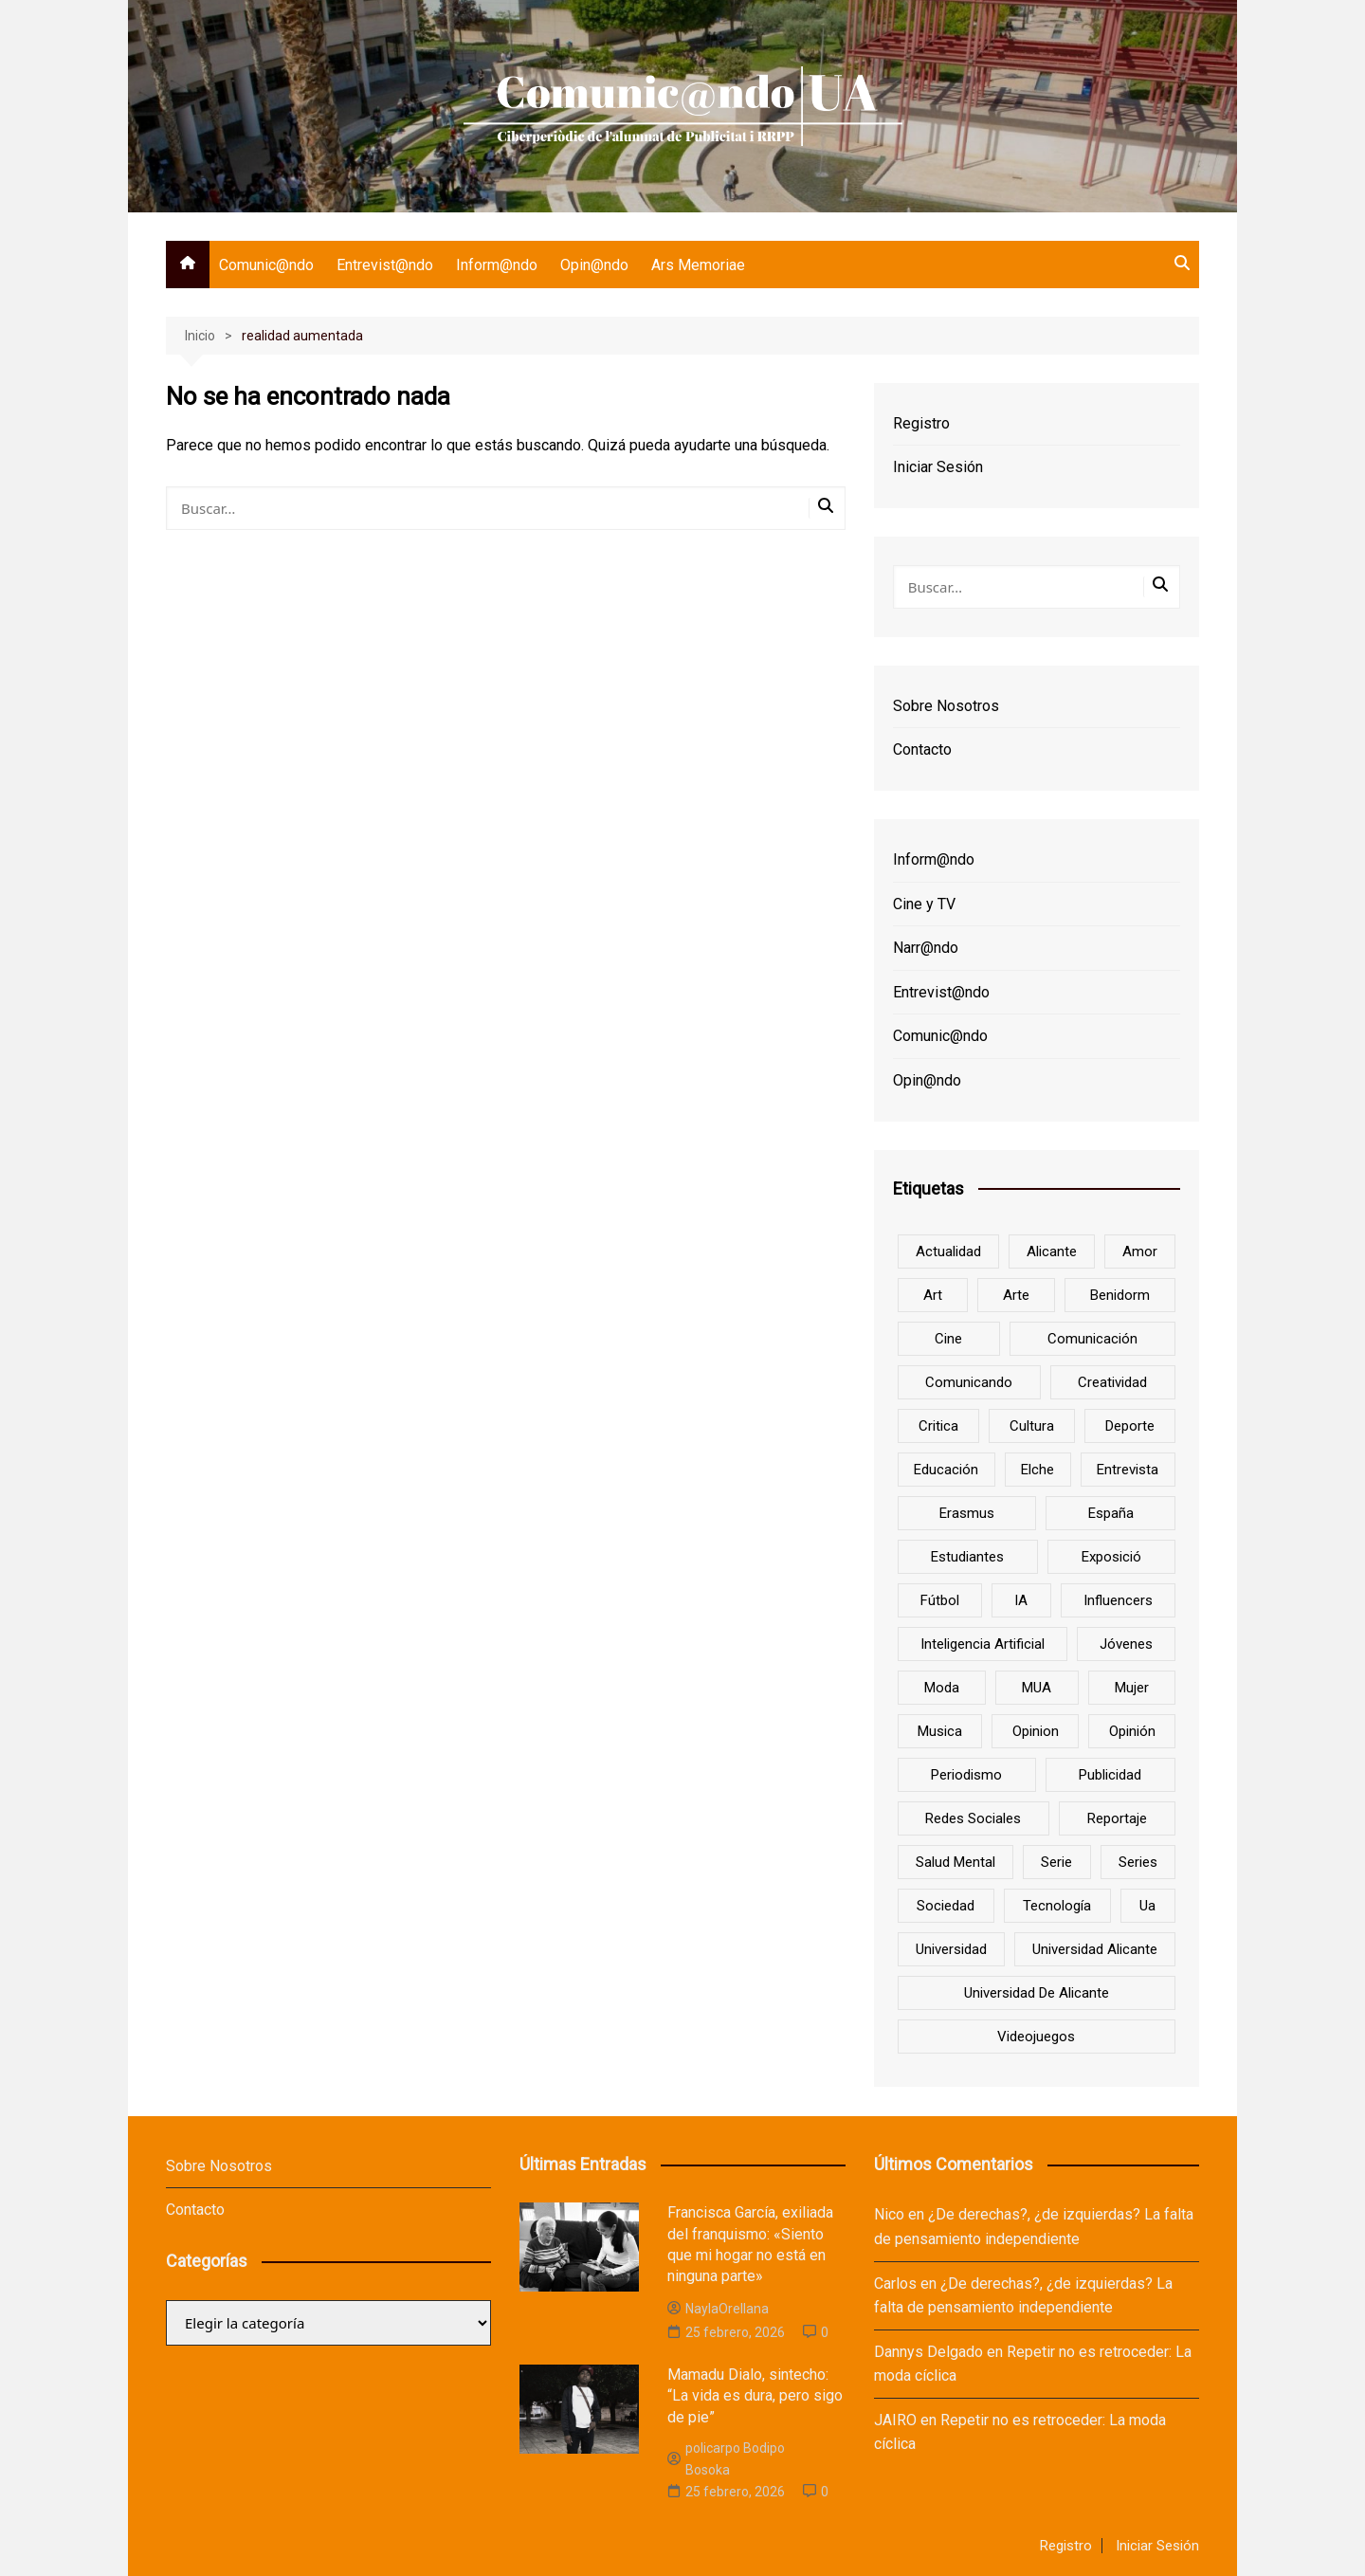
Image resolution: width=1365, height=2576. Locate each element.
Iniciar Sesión (938, 467)
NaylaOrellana (718, 2308)
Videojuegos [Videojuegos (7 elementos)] (1036, 2036)
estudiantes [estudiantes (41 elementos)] (967, 1556)
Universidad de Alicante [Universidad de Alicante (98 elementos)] (1036, 1992)
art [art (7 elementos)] (932, 1295)
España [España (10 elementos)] (1111, 1513)
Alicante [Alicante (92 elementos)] (1052, 1251)
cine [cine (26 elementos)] (948, 1338)
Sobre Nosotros (946, 706)
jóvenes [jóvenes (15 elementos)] (1126, 1644)
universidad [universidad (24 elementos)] (951, 1949)
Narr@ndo (925, 948)
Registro (921, 423)
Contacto (922, 749)
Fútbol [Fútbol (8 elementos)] (939, 1600)
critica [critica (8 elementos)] (938, 1425)
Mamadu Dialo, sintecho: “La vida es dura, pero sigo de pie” (755, 2396)
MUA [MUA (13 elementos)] (1036, 1687)
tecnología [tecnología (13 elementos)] (1057, 1905)
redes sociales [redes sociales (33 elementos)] (973, 1818)
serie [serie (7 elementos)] (1056, 1862)
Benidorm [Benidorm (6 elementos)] (1120, 1295)
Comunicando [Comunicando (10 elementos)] (968, 1382)
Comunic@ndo (266, 265)
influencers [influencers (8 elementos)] (1118, 1600)
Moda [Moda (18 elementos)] (941, 1687)
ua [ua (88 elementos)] (1147, 1905)
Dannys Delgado (928, 2352)
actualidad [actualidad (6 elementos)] (948, 1251)
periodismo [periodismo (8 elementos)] (966, 1774)
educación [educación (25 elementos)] (946, 1469)
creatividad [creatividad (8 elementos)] (1112, 1382)
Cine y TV (924, 904)
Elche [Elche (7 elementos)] (1037, 1469)
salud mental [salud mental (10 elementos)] (955, 1862)
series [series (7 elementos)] (1138, 1862)
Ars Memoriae (698, 265)
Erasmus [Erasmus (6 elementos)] (966, 1513)
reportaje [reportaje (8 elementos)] (1117, 1818)
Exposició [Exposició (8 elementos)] (1111, 1556)
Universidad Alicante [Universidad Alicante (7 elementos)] (1094, 1949)
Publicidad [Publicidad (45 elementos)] (1110, 1774)
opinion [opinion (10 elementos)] (1035, 1731)
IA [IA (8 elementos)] (1021, 1600)
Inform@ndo (496, 265)
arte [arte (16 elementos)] (1016, 1295)
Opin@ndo (594, 265)
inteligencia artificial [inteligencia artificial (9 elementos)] (982, 1644)
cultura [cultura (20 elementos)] (1032, 1425)
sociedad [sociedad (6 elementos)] (945, 1905)
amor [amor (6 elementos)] (1139, 1251)
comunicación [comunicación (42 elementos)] (1092, 1338)
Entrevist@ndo (385, 265)
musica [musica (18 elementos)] (940, 1731)
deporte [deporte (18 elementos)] (1130, 1425)
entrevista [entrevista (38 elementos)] (1127, 1469)
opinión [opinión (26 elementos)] (1132, 1731)
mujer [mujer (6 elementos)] (1132, 1687)
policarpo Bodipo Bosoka (726, 2458)
